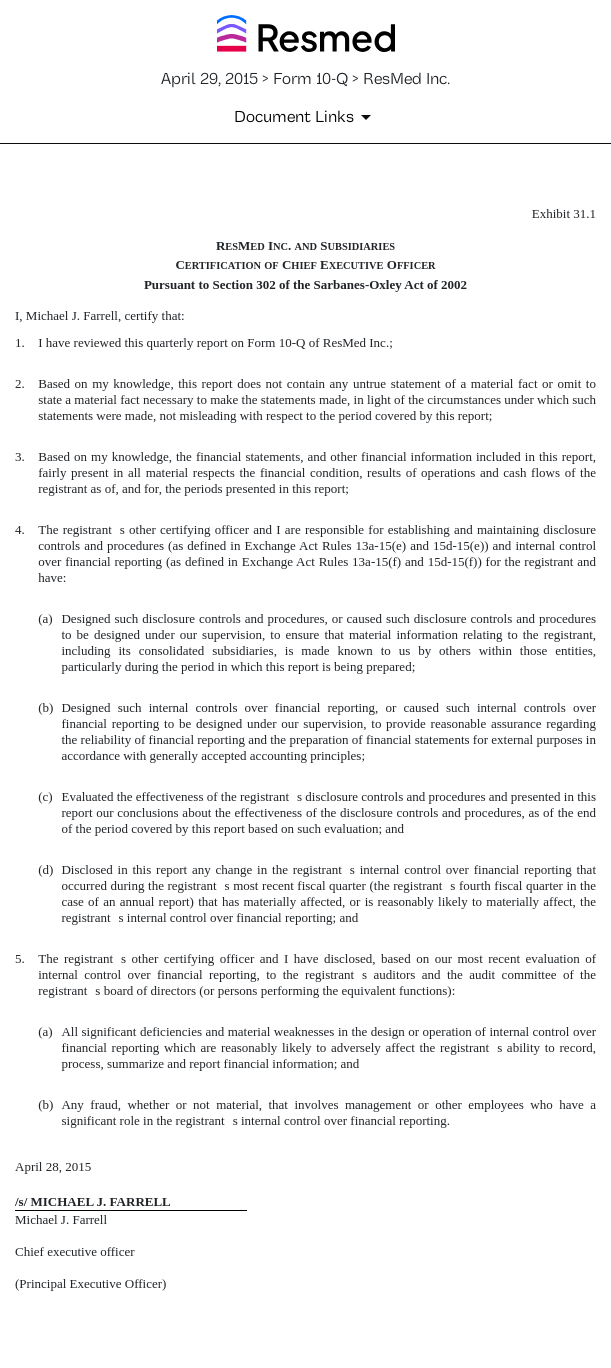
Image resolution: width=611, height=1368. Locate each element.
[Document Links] (306, 117)
